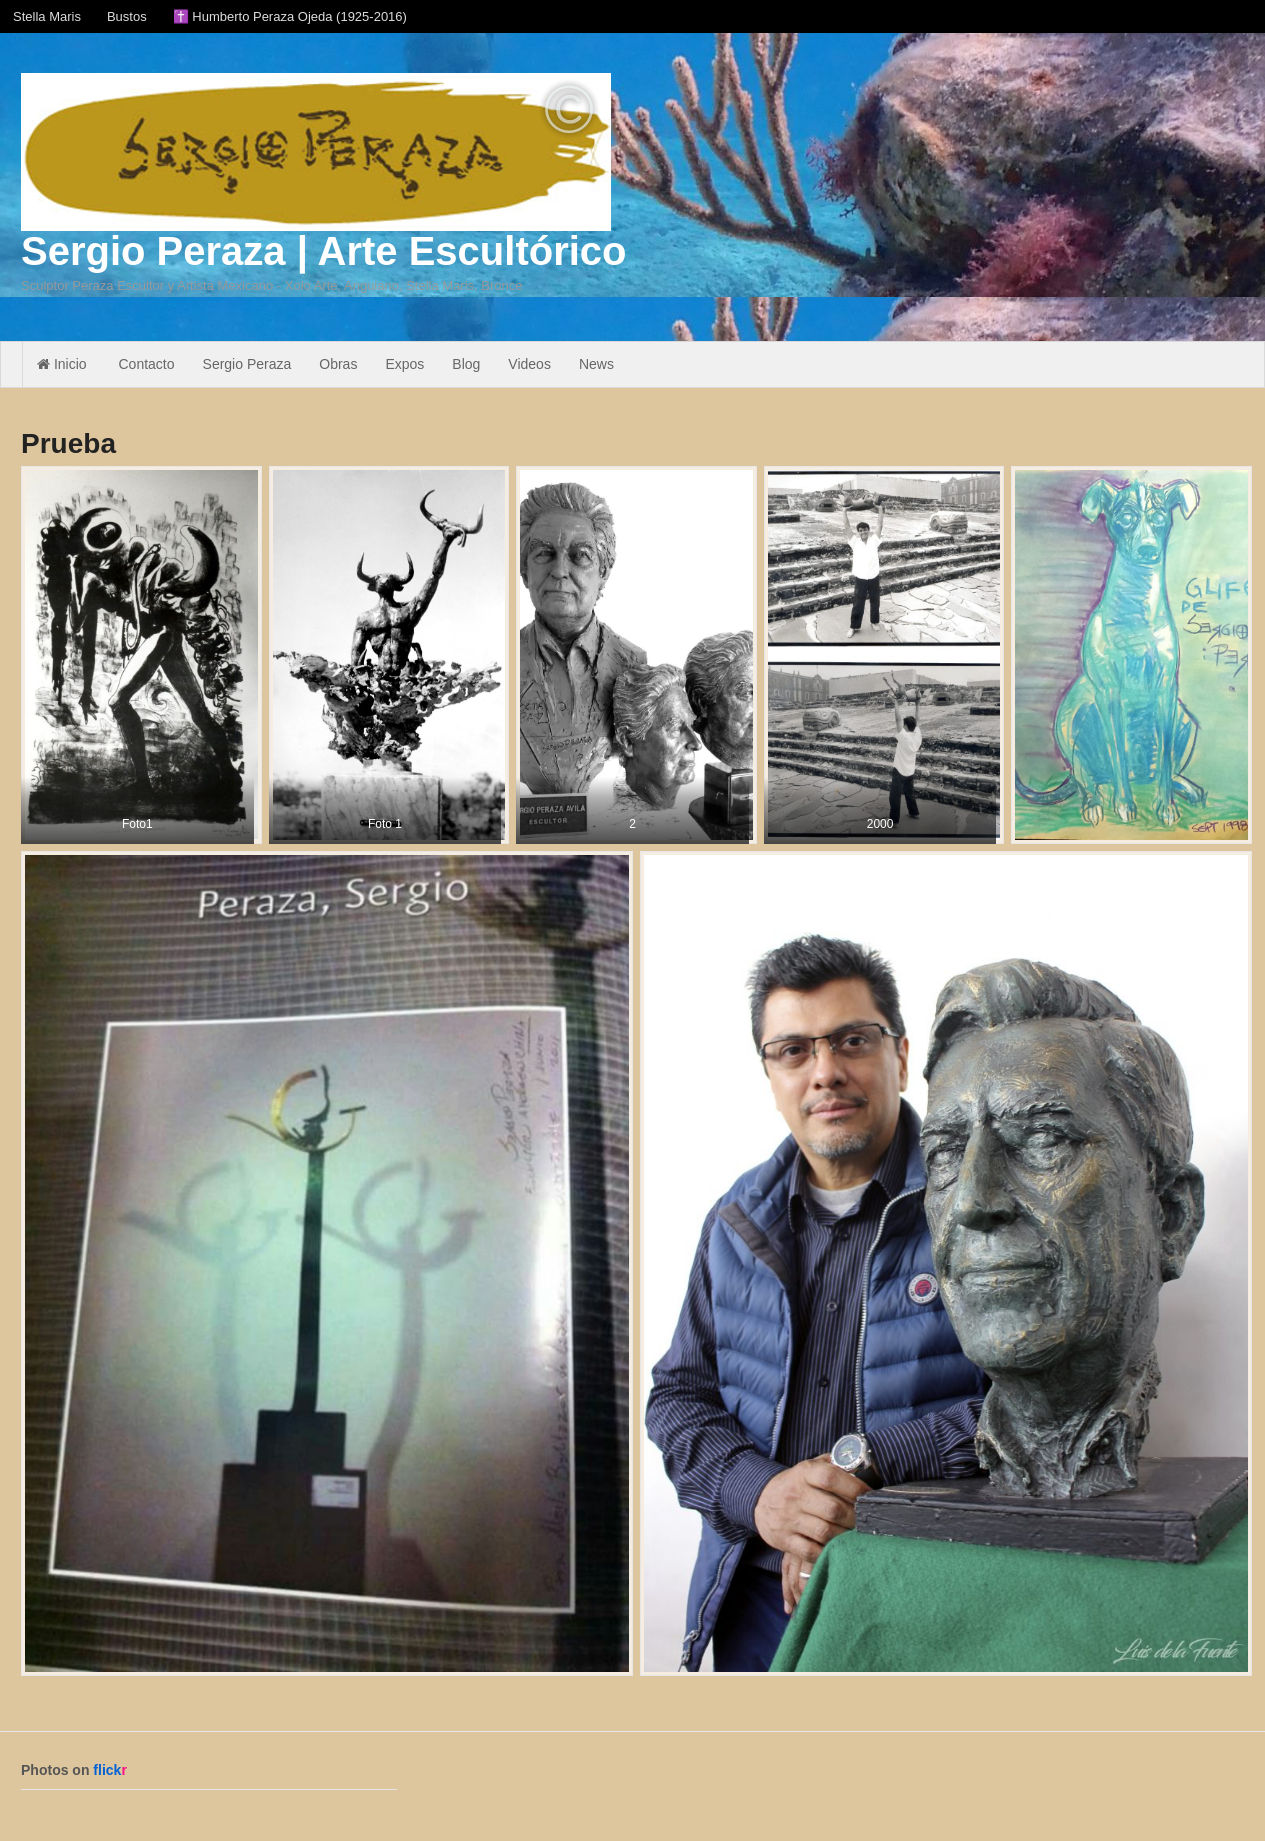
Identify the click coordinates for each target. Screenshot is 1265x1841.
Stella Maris (47, 16)
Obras (338, 364)
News (596, 364)
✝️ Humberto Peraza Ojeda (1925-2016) (290, 16)
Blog (466, 364)
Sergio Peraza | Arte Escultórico (323, 251)
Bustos (127, 16)
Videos (529, 364)
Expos (404, 364)
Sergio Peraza (247, 364)
